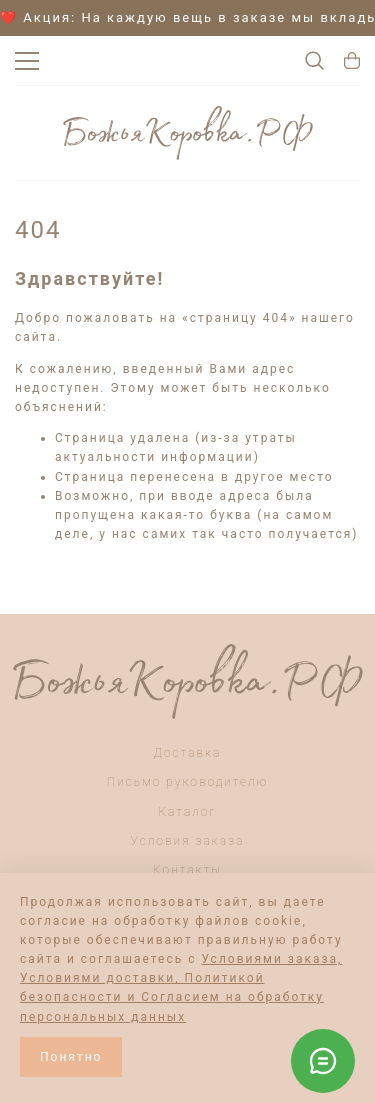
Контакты (187, 870)
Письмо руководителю (188, 782)
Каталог (188, 812)
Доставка (188, 753)
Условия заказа (188, 841)
